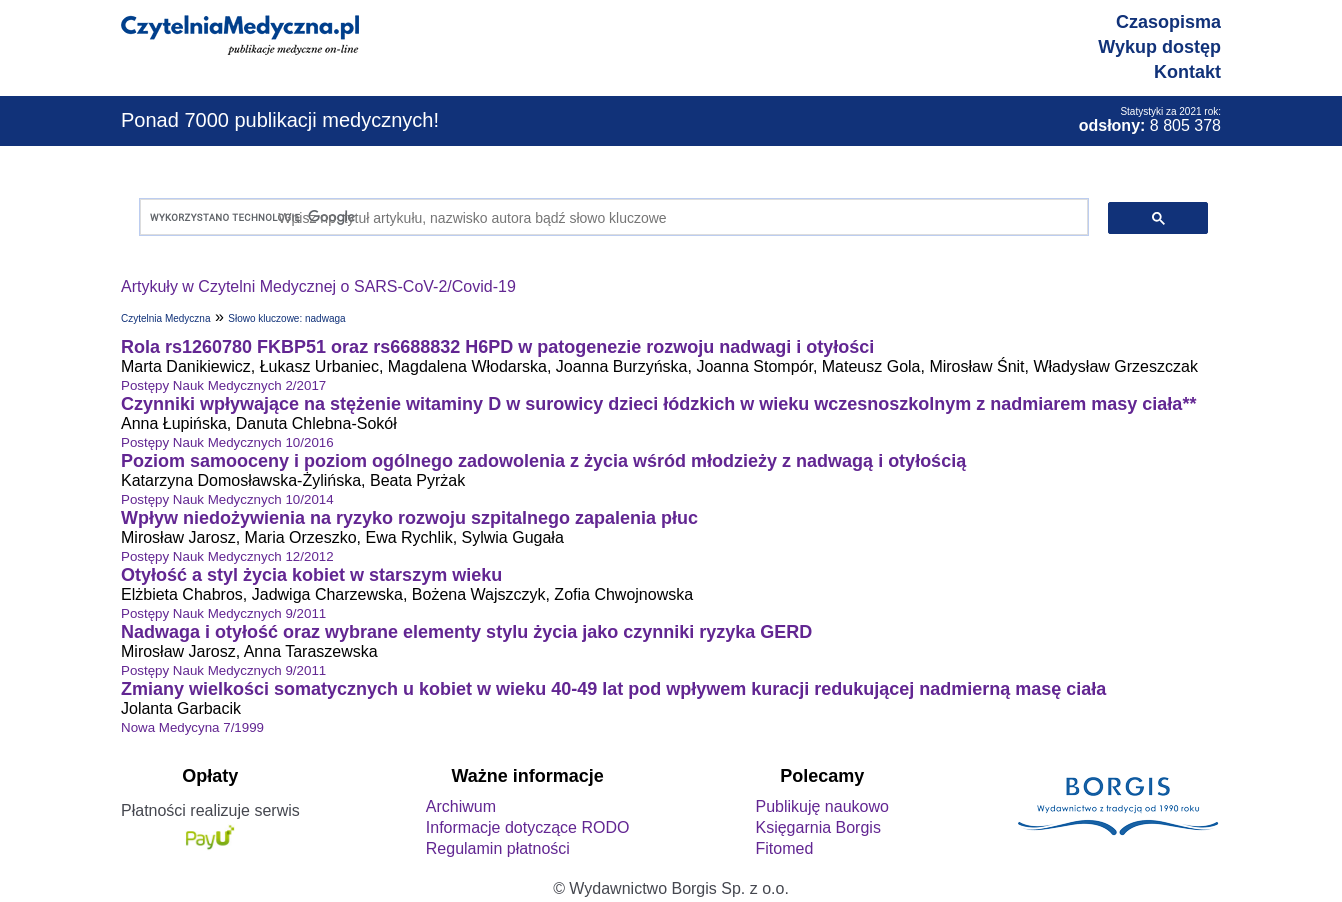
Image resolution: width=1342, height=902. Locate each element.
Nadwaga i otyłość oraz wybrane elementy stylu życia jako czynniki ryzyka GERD (466, 632)
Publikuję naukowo (821, 806)
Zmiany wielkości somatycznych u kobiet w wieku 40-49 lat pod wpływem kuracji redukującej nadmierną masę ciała (613, 689)
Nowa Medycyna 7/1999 (192, 727)
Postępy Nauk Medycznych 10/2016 (227, 442)
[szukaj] (609, 217)
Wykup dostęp (1159, 47)
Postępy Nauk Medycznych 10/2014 (227, 499)
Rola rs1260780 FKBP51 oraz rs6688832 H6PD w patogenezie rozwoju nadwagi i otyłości (497, 347)
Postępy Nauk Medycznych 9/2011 (223, 613)
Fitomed (784, 848)
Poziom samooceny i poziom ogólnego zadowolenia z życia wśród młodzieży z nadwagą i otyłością (543, 461)
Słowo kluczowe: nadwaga (286, 318)
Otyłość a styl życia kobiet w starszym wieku (311, 575)
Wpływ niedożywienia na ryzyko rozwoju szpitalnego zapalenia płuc (409, 518)
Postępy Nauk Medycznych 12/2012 (227, 556)
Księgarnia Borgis (817, 827)
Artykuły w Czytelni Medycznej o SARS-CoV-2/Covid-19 (318, 286)
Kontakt (1187, 72)
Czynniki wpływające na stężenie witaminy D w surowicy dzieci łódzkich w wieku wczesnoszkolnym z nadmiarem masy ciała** (658, 404)
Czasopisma (1168, 22)
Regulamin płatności (498, 848)
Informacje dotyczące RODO (528, 827)
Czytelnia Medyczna (165, 318)
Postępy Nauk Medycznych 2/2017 (223, 385)
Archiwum (461, 806)
